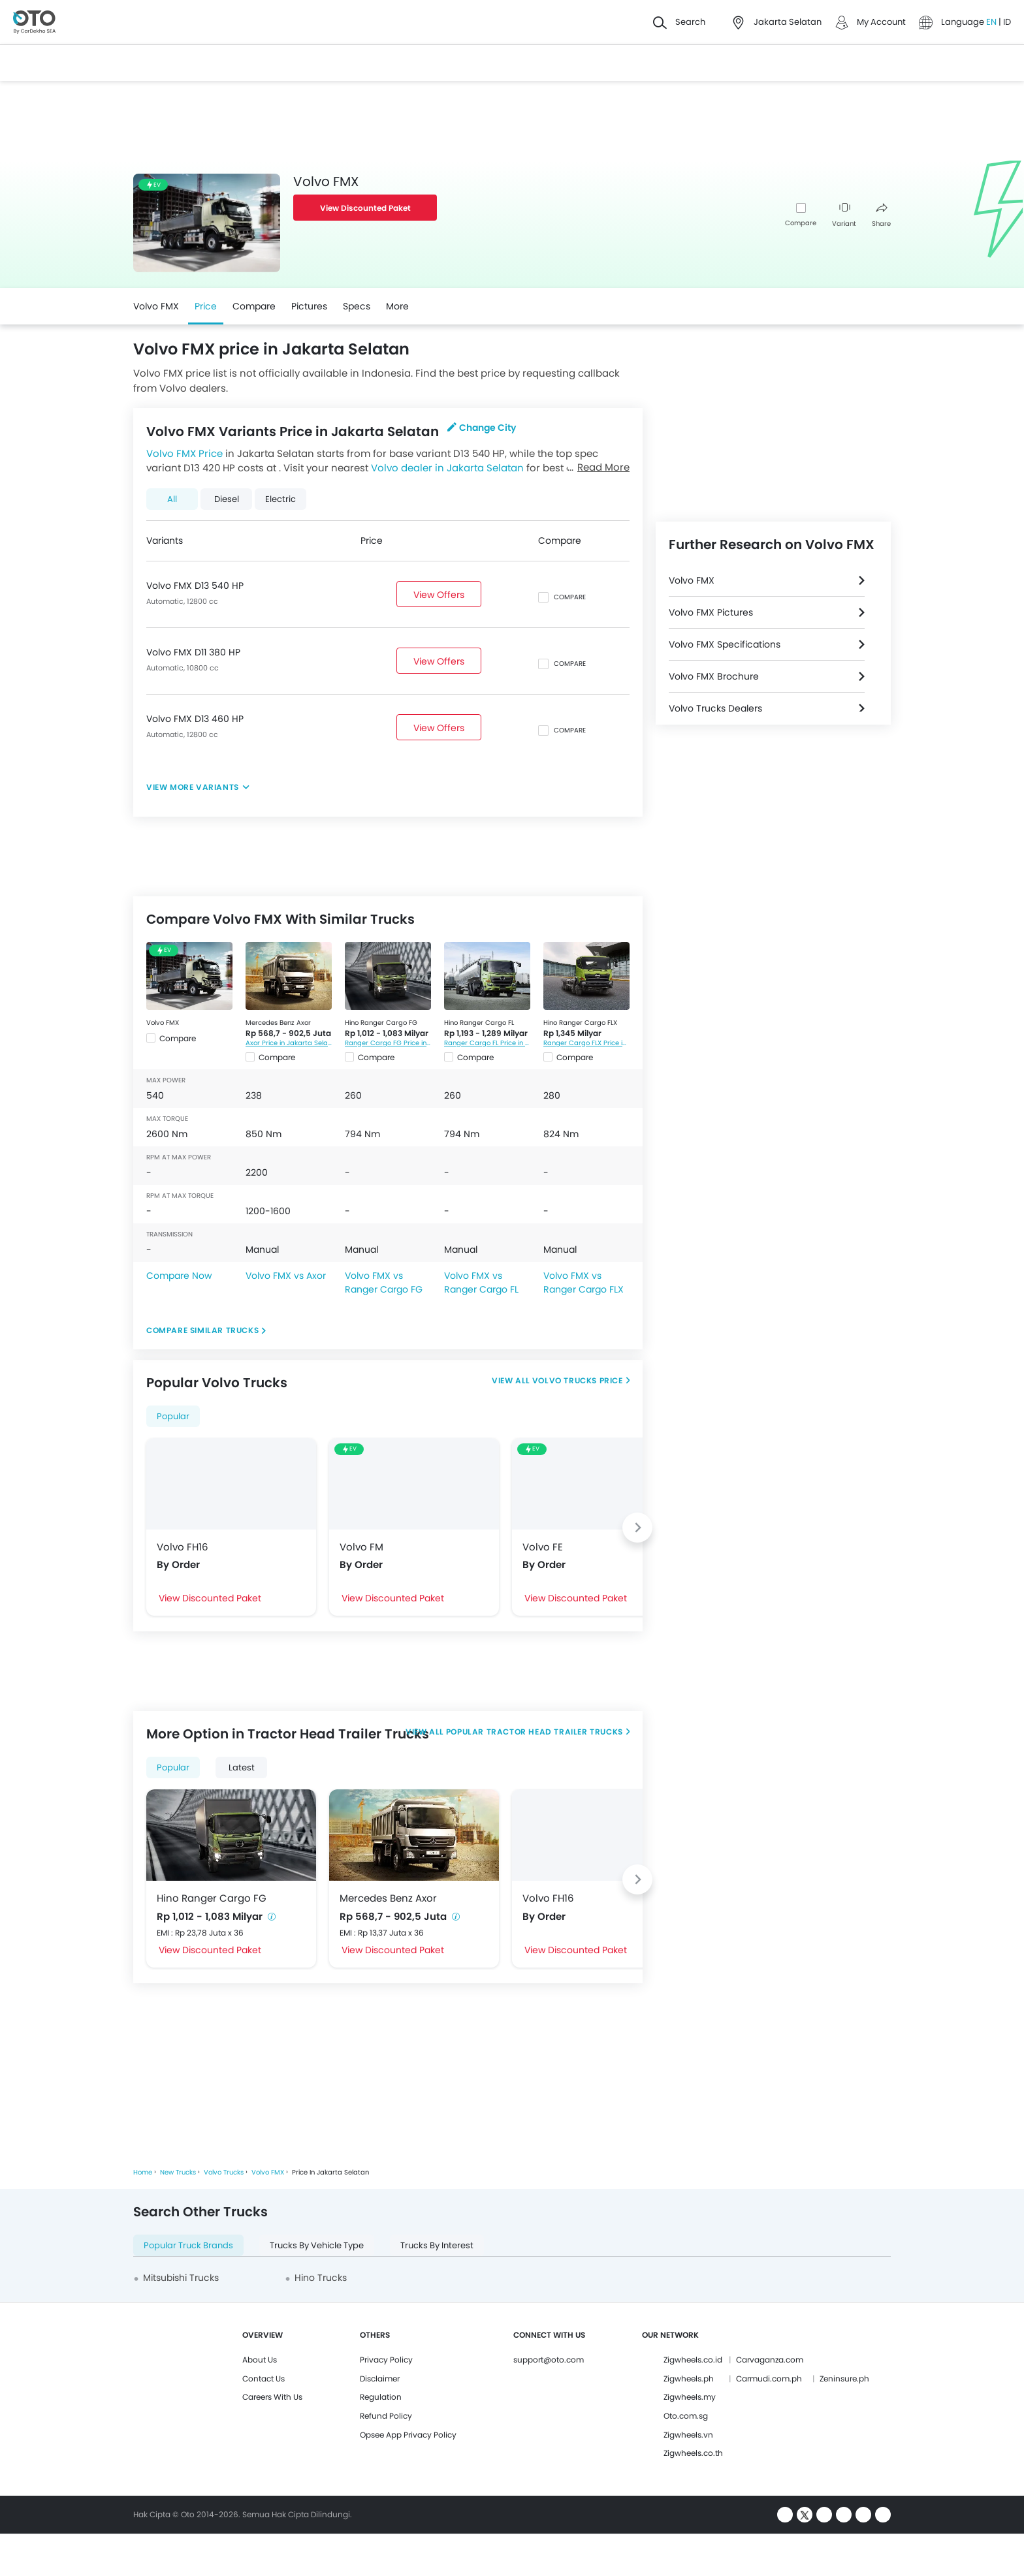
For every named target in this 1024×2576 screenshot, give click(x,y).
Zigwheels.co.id (693, 2359)
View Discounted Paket (365, 207)
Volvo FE (542, 1547)
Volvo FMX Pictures (711, 612)
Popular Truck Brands (188, 2245)
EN (992, 22)
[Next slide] (637, 1528)
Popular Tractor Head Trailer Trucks (533, 1731)
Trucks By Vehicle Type (317, 2245)
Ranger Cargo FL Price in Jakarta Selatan (487, 1043)
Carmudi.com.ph (769, 2378)
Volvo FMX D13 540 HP (195, 585)
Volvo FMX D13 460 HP (195, 718)
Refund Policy (386, 2415)
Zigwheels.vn (688, 2434)
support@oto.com (548, 2359)
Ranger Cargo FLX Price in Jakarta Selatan (586, 1043)
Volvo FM (361, 1547)
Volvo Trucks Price (577, 1380)
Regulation (381, 2396)
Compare (800, 223)
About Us (259, 2359)
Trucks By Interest (436, 2245)
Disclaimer (380, 2378)
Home (142, 2172)
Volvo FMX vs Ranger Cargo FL (481, 1282)
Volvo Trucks (224, 2172)
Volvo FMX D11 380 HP (193, 652)
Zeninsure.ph (844, 2378)
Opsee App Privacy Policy (408, 2434)
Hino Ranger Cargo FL (479, 1023)
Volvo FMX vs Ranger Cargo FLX (583, 1282)
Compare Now (179, 1275)
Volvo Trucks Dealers (715, 708)
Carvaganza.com (769, 2359)
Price (206, 306)
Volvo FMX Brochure (714, 676)
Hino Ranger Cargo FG (381, 1023)
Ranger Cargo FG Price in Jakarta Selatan (388, 1043)
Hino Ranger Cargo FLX (580, 1023)
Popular (173, 1416)
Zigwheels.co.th (693, 2452)
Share (881, 215)
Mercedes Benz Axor (278, 1023)
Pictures (309, 306)
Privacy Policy (386, 2359)
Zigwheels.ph (689, 2378)
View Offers (438, 594)
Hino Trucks (321, 2277)
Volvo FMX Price (184, 453)
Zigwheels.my (690, 2396)
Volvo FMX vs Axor (286, 1275)
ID (1007, 22)
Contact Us (263, 2378)
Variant (844, 215)
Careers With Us (272, 2396)
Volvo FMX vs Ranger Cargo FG (384, 1282)
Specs (356, 306)
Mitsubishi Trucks (181, 2277)
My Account (881, 22)
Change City (481, 427)
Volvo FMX (156, 306)
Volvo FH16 (182, 1547)
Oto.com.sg (686, 2415)
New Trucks (178, 2172)
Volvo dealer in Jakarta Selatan (447, 468)
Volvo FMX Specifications (724, 644)
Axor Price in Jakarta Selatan (289, 1043)
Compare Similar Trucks (202, 1330)
